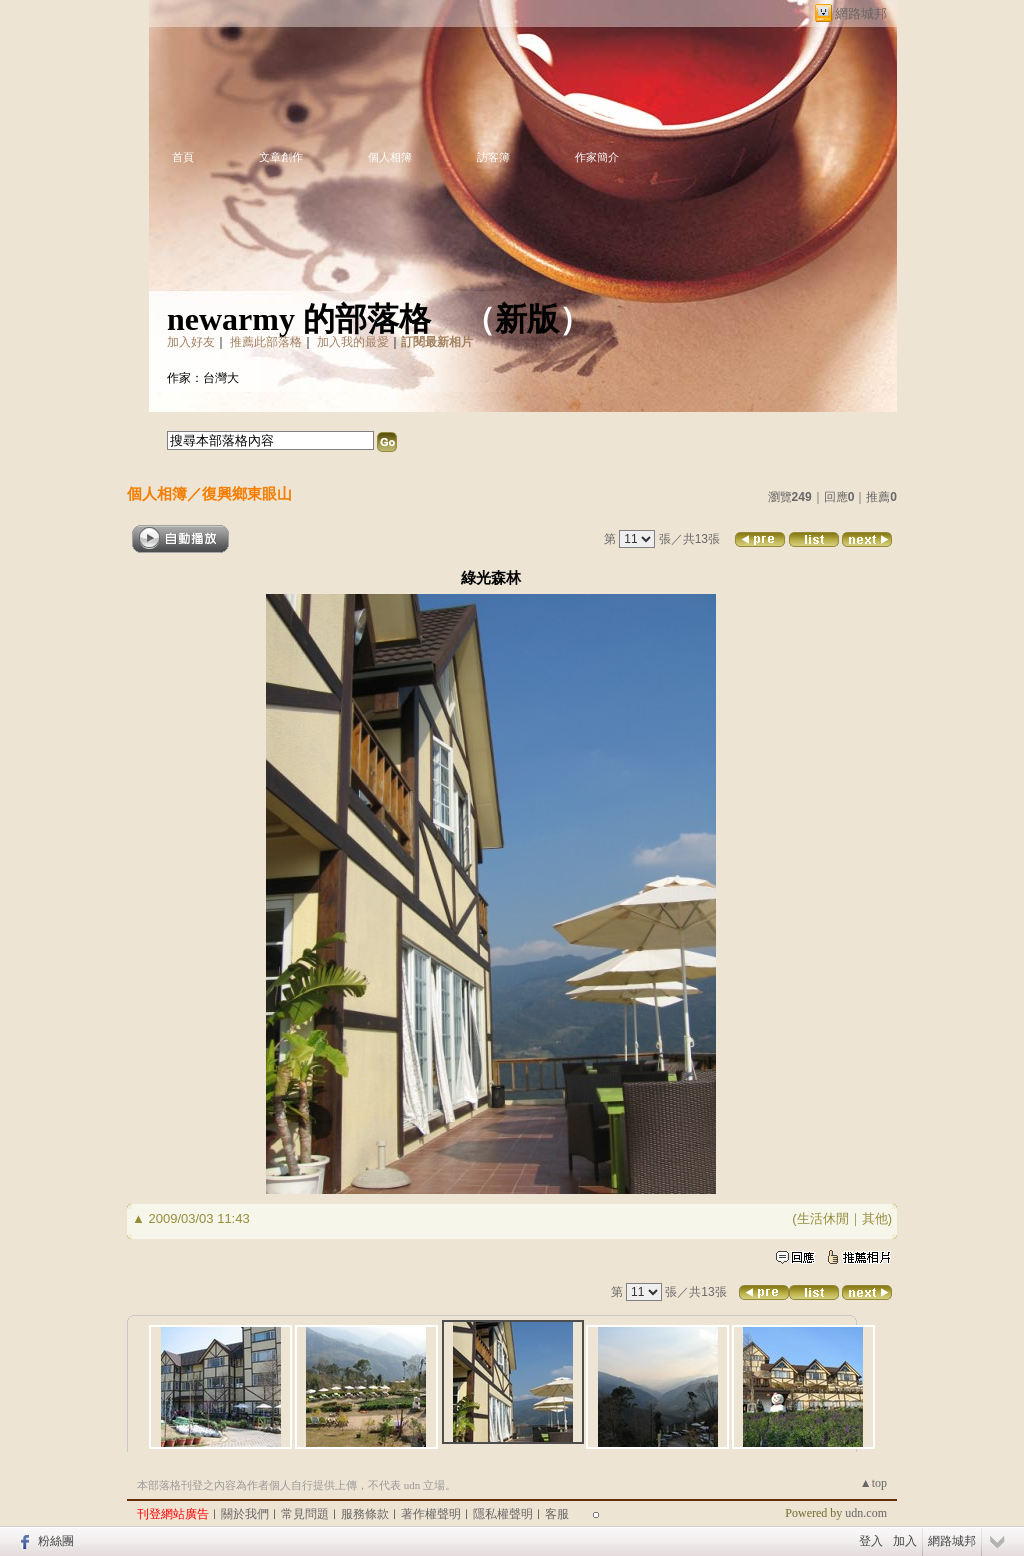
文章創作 (281, 157)
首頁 (183, 157)
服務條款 (365, 1514)
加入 (905, 1541)
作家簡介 (597, 157)
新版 (527, 319)
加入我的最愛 (353, 342)
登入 (871, 1541)
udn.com (866, 1513)
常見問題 (305, 1514)
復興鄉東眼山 (247, 493)
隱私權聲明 (503, 1514)
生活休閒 (823, 1218)
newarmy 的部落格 (299, 319)
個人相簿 (390, 157)
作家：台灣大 (203, 378)
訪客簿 (493, 157)
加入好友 (191, 342)
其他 (875, 1218)
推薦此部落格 (266, 342)
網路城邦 (861, 13)
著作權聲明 (431, 1514)
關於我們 (245, 1514)
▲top (873, 1483)
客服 (557, 1514)
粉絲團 (56, 1541)
